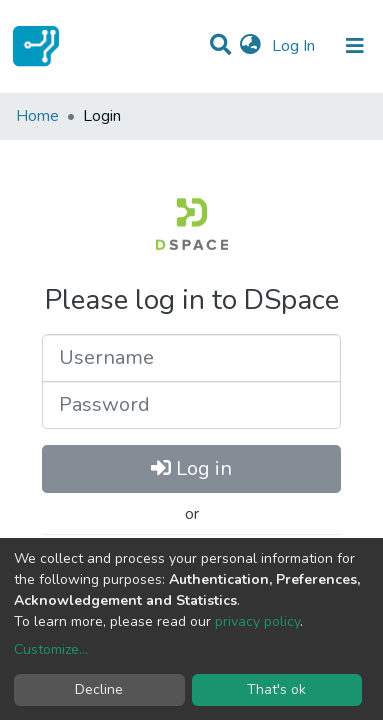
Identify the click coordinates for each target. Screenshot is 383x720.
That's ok (276, 689)
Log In (295, 46)
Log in (191, 468)
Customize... (51, 649)
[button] (250, 46)
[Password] (191, 405)
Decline (99, 689)
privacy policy (257, 621)
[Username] (191, 358)
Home (37, 116)
